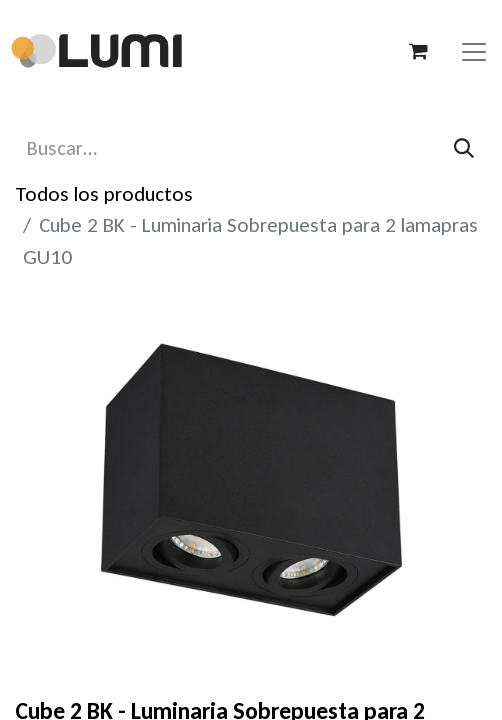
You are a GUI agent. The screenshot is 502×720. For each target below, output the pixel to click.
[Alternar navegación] (474, 51)
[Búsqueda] (464, 148)
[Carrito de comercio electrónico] (418, 51)
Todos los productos (104, 194)
